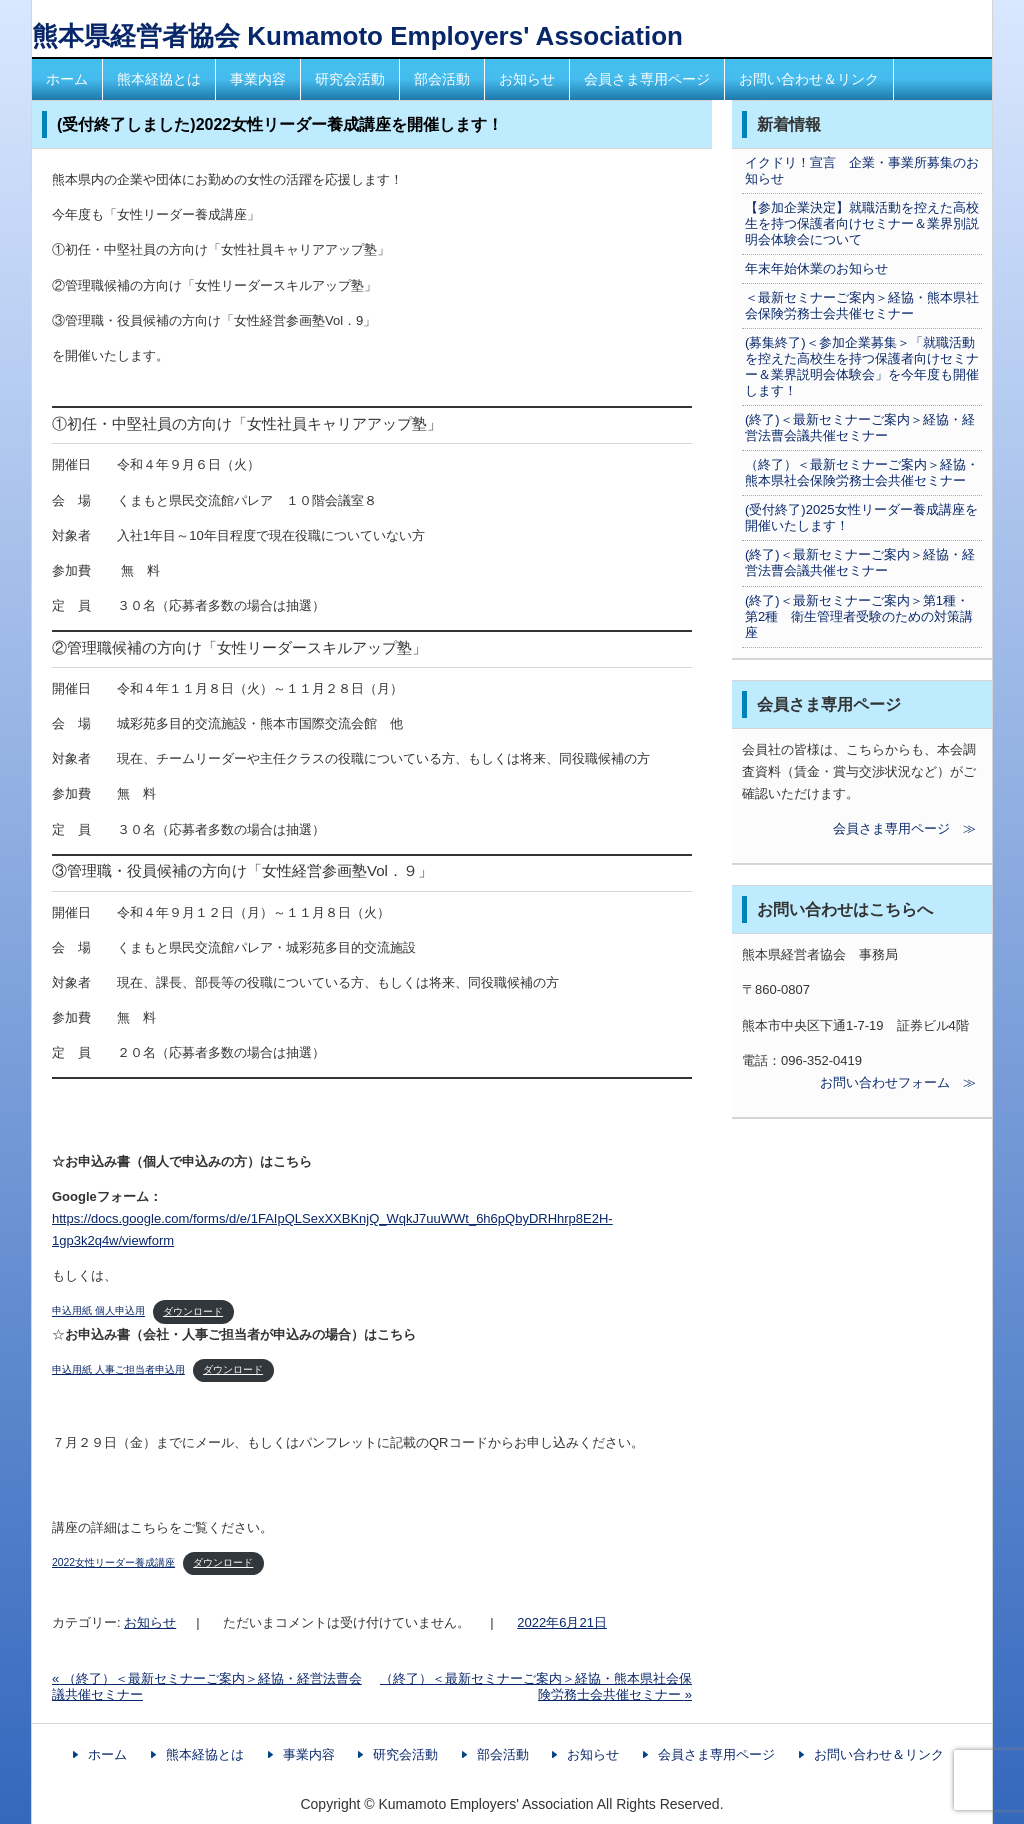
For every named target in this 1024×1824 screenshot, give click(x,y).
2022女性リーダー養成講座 (113, 1562)
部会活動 (442, 79)
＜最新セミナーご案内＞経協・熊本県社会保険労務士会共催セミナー (862, 305)
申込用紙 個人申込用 (98, 1311)
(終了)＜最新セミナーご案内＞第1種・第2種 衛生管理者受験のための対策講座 (859, 616)
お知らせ (527, 79)
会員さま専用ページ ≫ (859, 828)
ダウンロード (193, 1311)
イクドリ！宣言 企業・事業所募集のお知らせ (862, 170)
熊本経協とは (159, 79)
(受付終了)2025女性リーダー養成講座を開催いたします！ (861, 517)
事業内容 (258, 79)
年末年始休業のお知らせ (816, 268)
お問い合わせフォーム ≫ (859, 1082)
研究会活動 (350, 79)
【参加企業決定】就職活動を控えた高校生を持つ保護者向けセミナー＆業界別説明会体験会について (862, 223)
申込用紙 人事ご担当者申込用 (118, 1369)
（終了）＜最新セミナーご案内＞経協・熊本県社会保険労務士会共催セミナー (862, 472)
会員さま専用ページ (647, 79)
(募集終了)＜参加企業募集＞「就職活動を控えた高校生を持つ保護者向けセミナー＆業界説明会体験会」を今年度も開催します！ (862, 366)
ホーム (67, 79)
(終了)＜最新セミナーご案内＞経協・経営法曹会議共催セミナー (860, 427)
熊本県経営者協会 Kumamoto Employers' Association (357, 36)
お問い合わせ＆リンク (809, 79)
